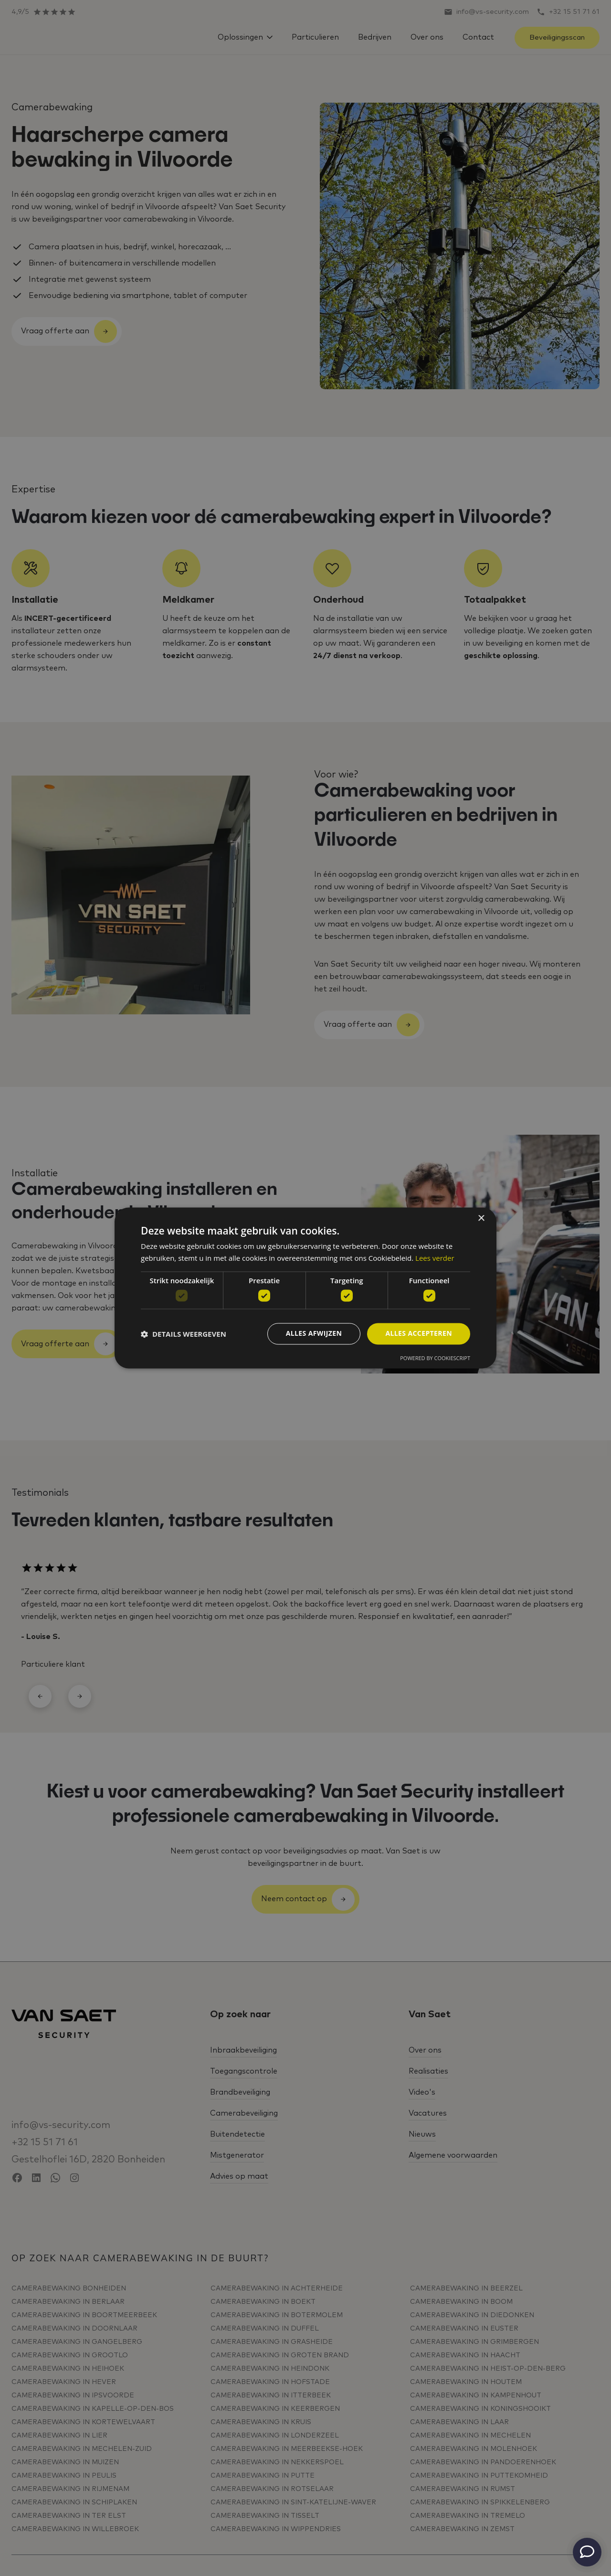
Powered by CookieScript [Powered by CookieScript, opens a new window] (435, 1358)
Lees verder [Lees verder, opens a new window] (434, 1258)
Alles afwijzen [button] (314, 1333)
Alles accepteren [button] (418, 1333)
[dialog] (305, 1287)
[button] (183, 1334)
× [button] (481, 1218)
